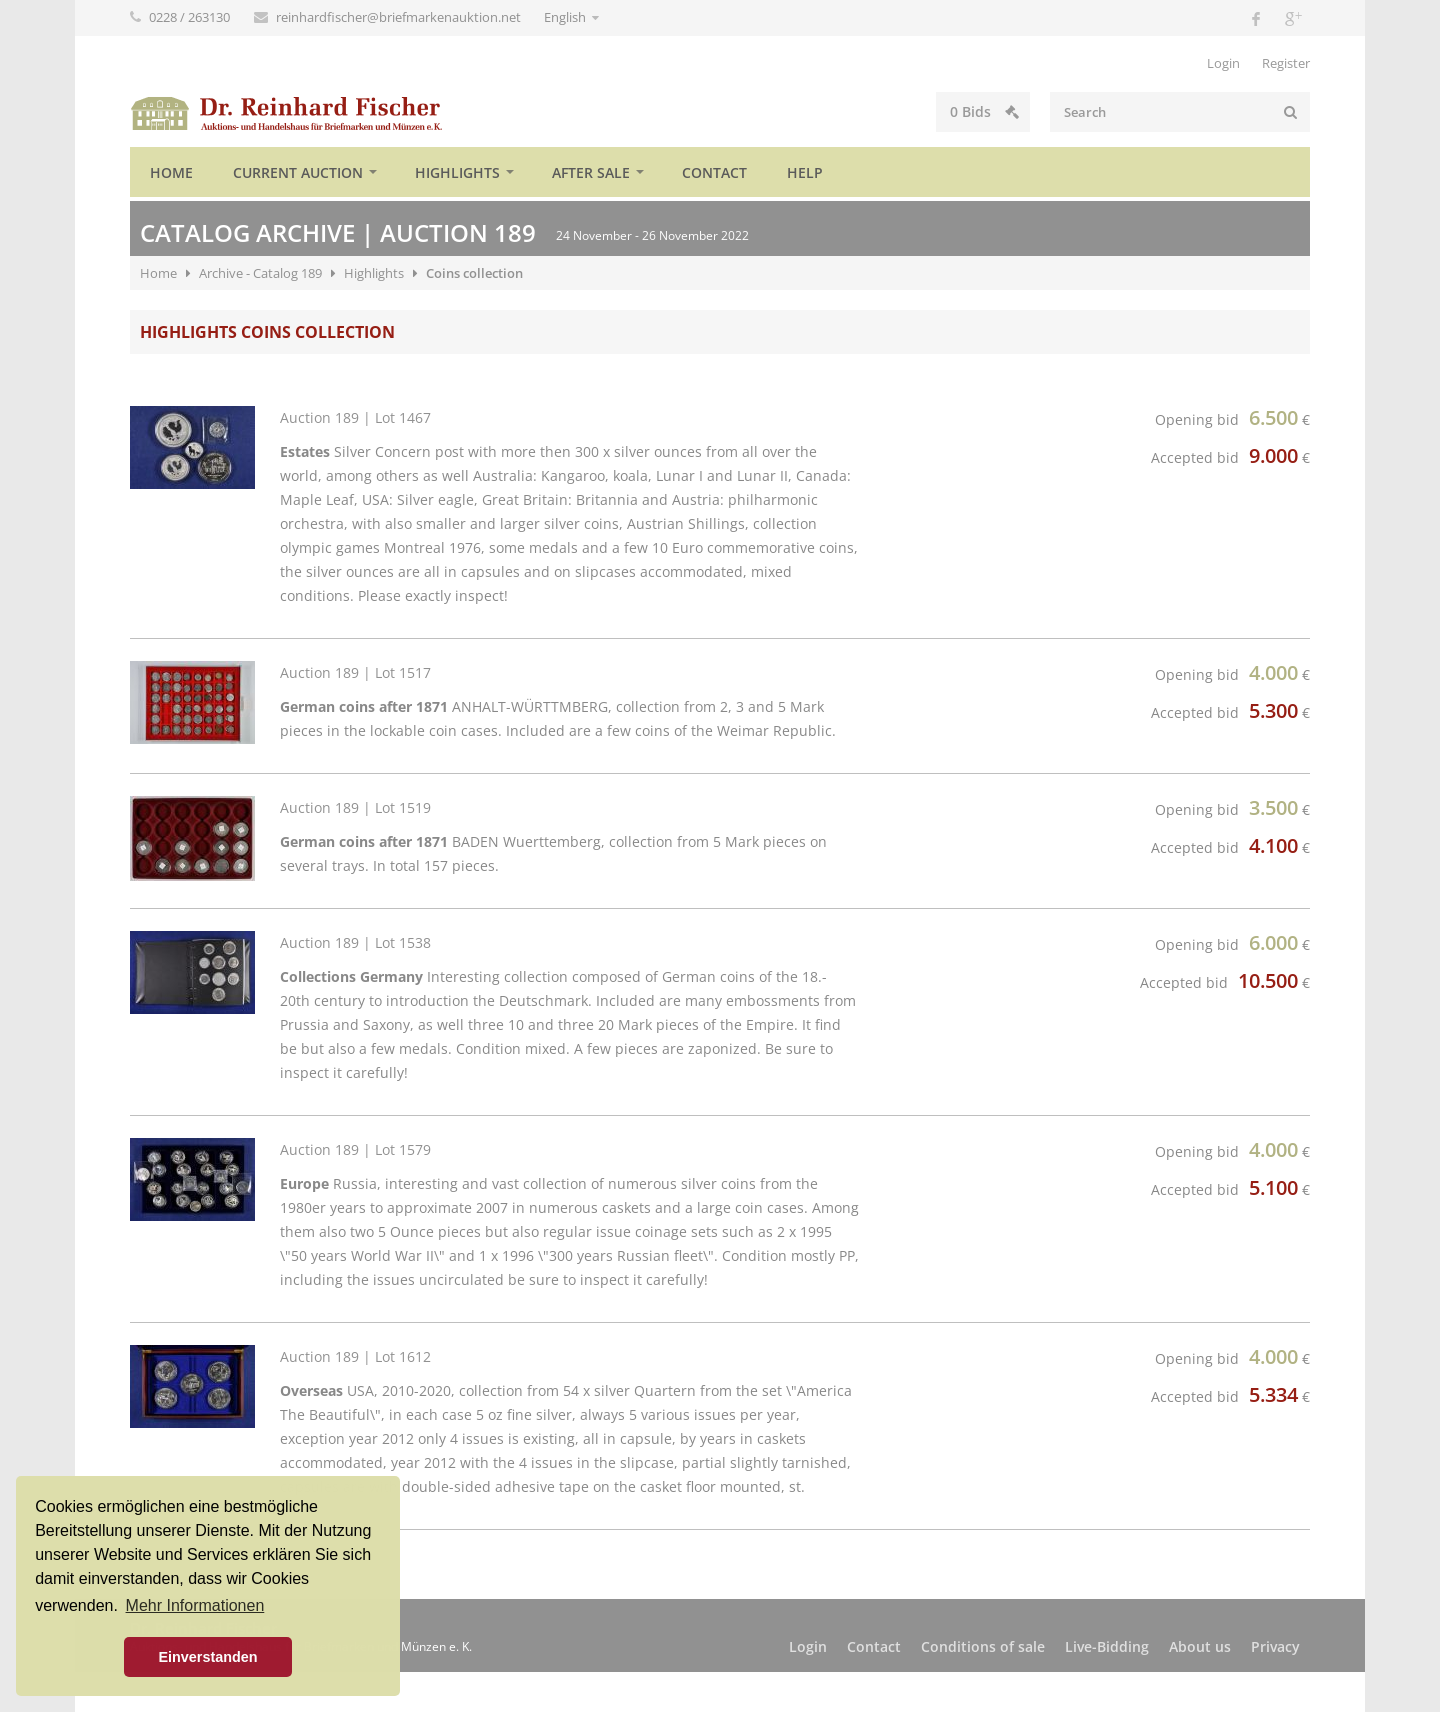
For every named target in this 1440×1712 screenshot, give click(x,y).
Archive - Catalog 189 (260, 273)
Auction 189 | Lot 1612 (355, 1356)
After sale (591, 172)
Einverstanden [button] (207, 1657)
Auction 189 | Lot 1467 (355, 417)
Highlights (457, 172)
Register (1286, 63)
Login (1223, 63)
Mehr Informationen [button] (195, 1605)
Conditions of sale (983, 1646)
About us (1200, 1646)
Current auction (298, 172)
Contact (714, 172)
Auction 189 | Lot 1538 (355, 942)
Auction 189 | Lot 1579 (355, 1149)
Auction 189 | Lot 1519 (355, 807)
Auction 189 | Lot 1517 (355, 672)
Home (171, 172)
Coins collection (474, 273)
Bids (984, 111)
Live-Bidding (1107, 1646)
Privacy (1275, 1646)
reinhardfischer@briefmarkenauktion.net (400, 17)
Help (805, 172)
